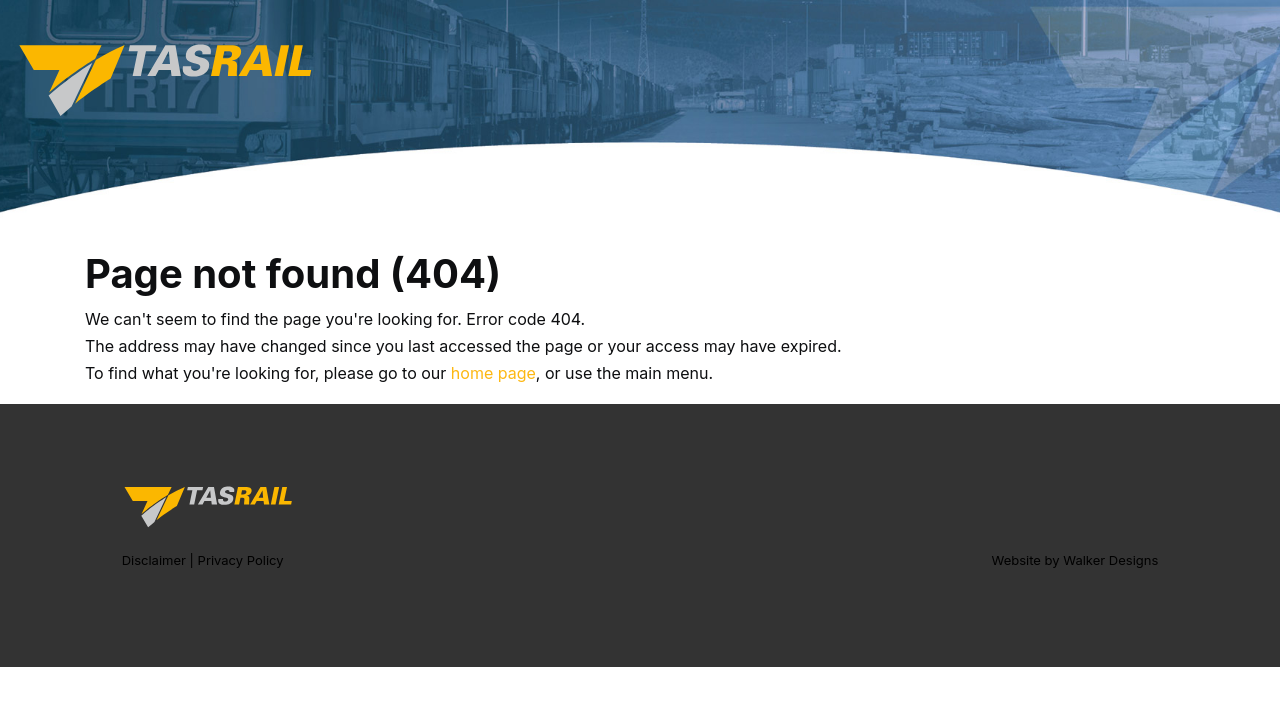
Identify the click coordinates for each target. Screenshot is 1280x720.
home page (493, 373)
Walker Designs (1110, 560)
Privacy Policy (241, 560)
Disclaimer (154, 560)
